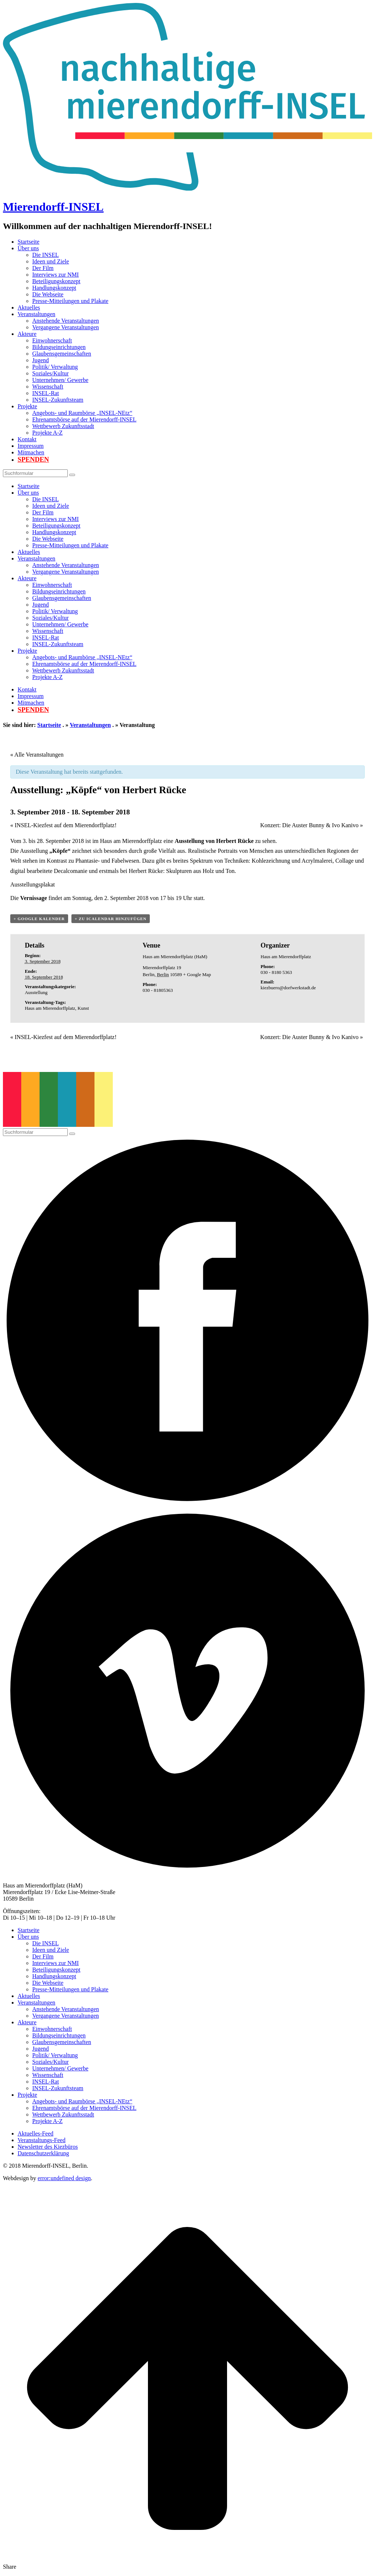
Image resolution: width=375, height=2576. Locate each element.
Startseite (29, 242)
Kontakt (27, 439)
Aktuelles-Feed (35, 2133)
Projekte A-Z (47, 433)
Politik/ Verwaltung (55, 367)
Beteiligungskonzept (56, 281)
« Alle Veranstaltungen (36, 754)
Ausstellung (36, 992)
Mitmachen (31, 452)
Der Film (42, 268)
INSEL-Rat (45, 393)
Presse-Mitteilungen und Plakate (70, 301)
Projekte (27, 406)
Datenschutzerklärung (43, 2153)
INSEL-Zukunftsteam (57, 400)
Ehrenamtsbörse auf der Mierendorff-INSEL (84, 419)
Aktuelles (29, 307)
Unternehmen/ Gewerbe (60, 380)
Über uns (28, 248)
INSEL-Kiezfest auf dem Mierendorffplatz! (63, 825)
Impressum (31, 446)
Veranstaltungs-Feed (42, 2140)
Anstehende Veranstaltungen (65, 321)
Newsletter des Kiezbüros (48, 2147)
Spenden (33, 459)
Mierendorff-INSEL (53, 206)
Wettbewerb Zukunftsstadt (63, 426)
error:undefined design (64, 2178)
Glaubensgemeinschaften (61, 353)
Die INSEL (45, 255)
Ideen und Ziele (50, 261)
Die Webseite (47, 294)
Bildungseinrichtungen (59, 347)
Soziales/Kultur (50, 373)
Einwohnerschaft (52, 340)
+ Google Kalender (39, 918)
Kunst (83, 1008)
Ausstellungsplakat (32, 884)
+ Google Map (197, 974)
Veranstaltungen (36, 314)
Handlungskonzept (54, 288)
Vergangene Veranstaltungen (65, 327)
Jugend (40, 360)
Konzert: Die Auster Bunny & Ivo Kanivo (311, 825)
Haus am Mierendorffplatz (50, 1008)
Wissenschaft (47, 386)
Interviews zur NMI (55, 274)
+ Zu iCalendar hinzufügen (110, 918)
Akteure (27, 334)
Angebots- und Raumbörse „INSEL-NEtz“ (82, 413)
